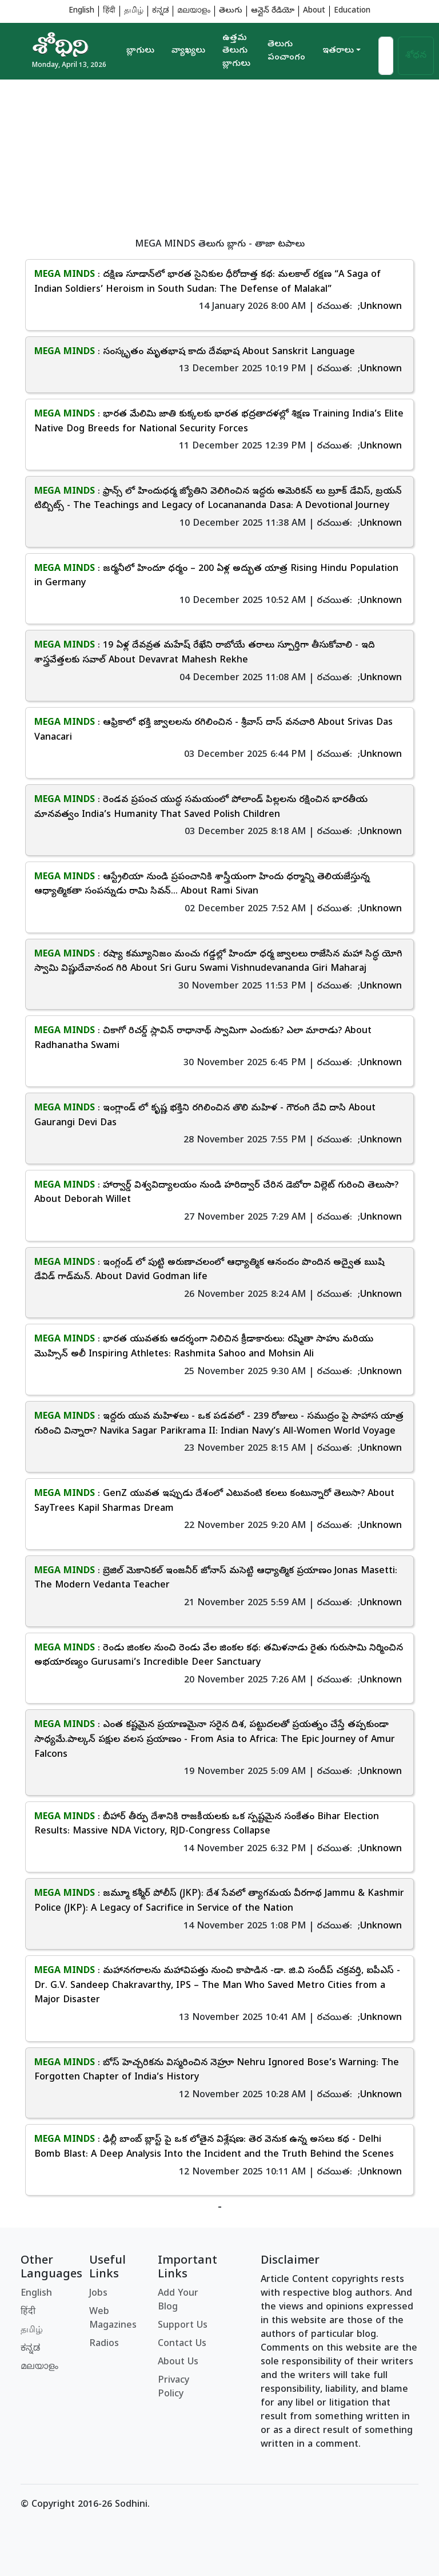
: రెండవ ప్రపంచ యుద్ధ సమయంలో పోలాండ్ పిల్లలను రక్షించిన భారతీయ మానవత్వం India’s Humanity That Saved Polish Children (201, 807)
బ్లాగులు (140, 51)
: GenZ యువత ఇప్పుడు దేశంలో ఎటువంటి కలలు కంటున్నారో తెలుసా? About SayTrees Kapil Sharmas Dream (214, 1501)
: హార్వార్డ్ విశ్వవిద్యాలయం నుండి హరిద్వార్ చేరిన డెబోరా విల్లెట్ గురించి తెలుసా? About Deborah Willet (216, 1193)
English (81, 11)
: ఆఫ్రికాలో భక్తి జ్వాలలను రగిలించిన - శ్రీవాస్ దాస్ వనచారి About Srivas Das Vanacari (213, 730)
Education (352, 11)
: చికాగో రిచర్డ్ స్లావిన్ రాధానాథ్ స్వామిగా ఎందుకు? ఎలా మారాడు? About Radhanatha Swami (203, 1039)
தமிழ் (133, 11)
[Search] (385, 56)
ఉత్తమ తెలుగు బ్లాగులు (236, 51)
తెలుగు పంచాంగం (286, 51)
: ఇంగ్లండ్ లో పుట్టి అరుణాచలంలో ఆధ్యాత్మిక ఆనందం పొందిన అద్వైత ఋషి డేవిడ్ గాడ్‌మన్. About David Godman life (209, 1270)
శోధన (415, 56)
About (314, 11)
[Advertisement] (219, 160)
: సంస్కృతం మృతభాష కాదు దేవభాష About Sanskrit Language (194, 352)
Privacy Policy (173, 2388)
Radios (104, 2344)
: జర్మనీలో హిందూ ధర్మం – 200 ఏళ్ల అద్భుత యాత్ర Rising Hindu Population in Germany (216, 576)
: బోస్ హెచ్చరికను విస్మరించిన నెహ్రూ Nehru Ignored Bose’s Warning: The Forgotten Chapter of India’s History (216, 2071)
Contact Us (182, 2344)
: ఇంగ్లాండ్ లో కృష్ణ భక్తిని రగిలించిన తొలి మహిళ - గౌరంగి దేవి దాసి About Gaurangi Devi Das (205, 1116)
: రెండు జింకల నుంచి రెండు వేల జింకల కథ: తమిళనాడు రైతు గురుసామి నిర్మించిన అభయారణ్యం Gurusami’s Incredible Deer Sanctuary (218, 1656)
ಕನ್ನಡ (160, 11)
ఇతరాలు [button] (338, 51)
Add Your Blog (178, 2301)
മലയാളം (193, 11)
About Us (178, 2362)
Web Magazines (113, 2319)
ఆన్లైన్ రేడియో (272, 11)
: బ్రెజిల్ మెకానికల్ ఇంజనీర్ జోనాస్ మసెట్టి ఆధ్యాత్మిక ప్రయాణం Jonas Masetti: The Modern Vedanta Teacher (215, 1579)
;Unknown (380, 307)
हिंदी (109, 11)
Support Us (182, 2326)
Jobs (98, 2294)
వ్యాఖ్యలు (188, 51)
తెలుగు (230, 11)
